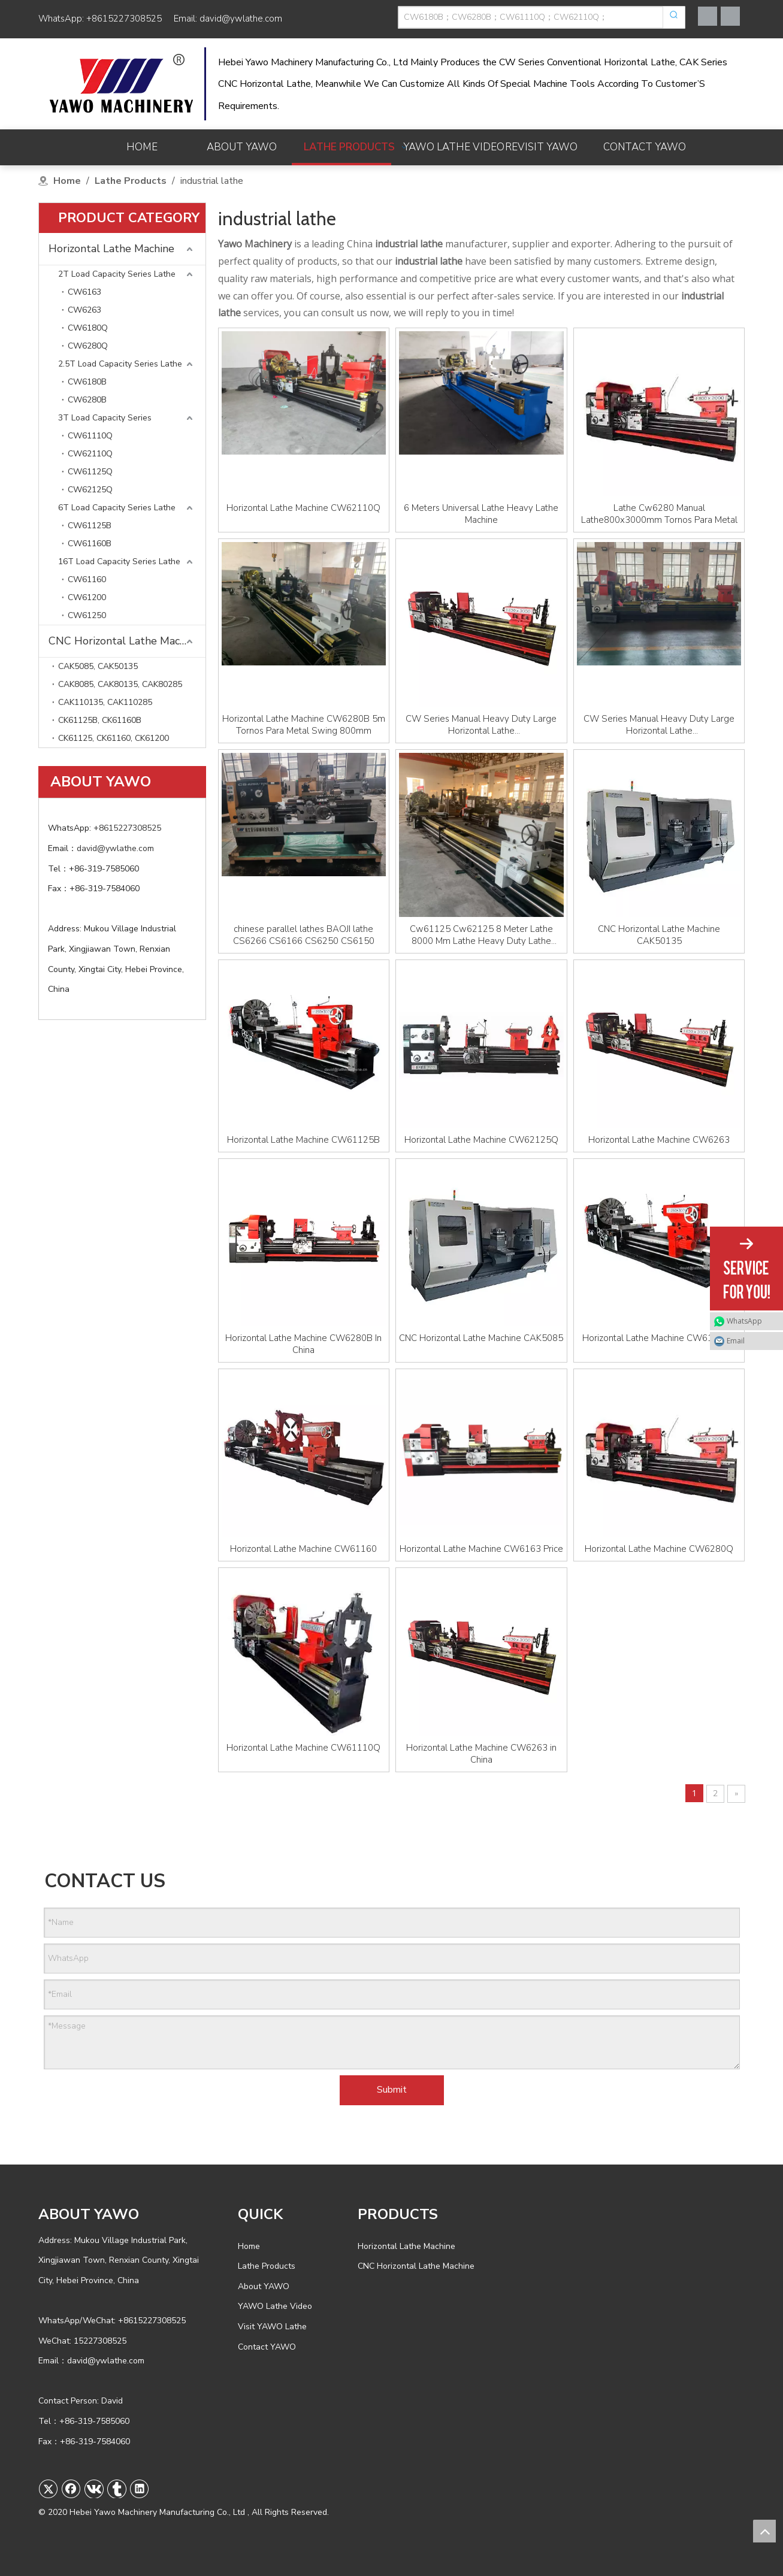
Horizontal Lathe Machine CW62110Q (303, 508)
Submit (392, 2089)
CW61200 (87, 597)
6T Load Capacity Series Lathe (117, 507)
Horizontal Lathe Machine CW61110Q (303, 1748)
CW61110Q (90, 435)
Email (736, 1341)
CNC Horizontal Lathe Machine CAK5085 (481, 1338)
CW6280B (87, 399)
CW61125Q (90, 471)
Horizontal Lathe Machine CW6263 (659, 1140)
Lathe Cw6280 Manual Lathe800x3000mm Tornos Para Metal (659, 514)
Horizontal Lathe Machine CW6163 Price (481, 1549)
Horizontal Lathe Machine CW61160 (303, 1549)
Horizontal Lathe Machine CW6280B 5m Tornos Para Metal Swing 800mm (303, 725)
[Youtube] (730, 16)
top (764, 2531)
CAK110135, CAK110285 (105, 702)
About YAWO (263, 2286)
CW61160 (87, 579)
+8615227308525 (124, 19)
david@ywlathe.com (240, 19)
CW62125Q (90, 489)
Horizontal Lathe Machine (111, 248)
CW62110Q (90, 453)
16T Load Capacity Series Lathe (119, 561)
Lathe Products (266, 2266)
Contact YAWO (267, 2347)
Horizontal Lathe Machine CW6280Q (659, 1549)
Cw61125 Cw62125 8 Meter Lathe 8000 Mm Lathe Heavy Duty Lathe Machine (481, 935)
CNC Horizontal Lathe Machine (124, 641)
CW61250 (87, 615)
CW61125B (89, 525)
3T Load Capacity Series (105, 417)
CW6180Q (88, 328)
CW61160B (89, 543)
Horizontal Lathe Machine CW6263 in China (481, 1754)
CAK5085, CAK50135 (98, 666)
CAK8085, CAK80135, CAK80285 (120, 684)
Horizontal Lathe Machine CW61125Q (659, 1338)
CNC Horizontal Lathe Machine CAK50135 (659, 935)
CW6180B (87, 382)
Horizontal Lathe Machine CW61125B (303, 1140)
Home (249, 2246)
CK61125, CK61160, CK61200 (113, 738)
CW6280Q (88, 346)
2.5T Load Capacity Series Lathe (120, 364)
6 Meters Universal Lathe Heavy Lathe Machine (481, 514)
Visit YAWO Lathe (272, 2326)
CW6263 (84, 310)
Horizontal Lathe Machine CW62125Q (481, 1140)
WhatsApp (744, 1321)
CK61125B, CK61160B (99, 720)
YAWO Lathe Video (275, 2306)
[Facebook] (707, 16)
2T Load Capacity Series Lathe (117, 274)
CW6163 (84, 292)
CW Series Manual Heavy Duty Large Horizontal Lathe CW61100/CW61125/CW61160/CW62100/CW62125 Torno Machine (659, 725)
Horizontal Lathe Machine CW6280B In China (303, 1344)
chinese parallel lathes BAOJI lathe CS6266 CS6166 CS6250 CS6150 (303, 935)
